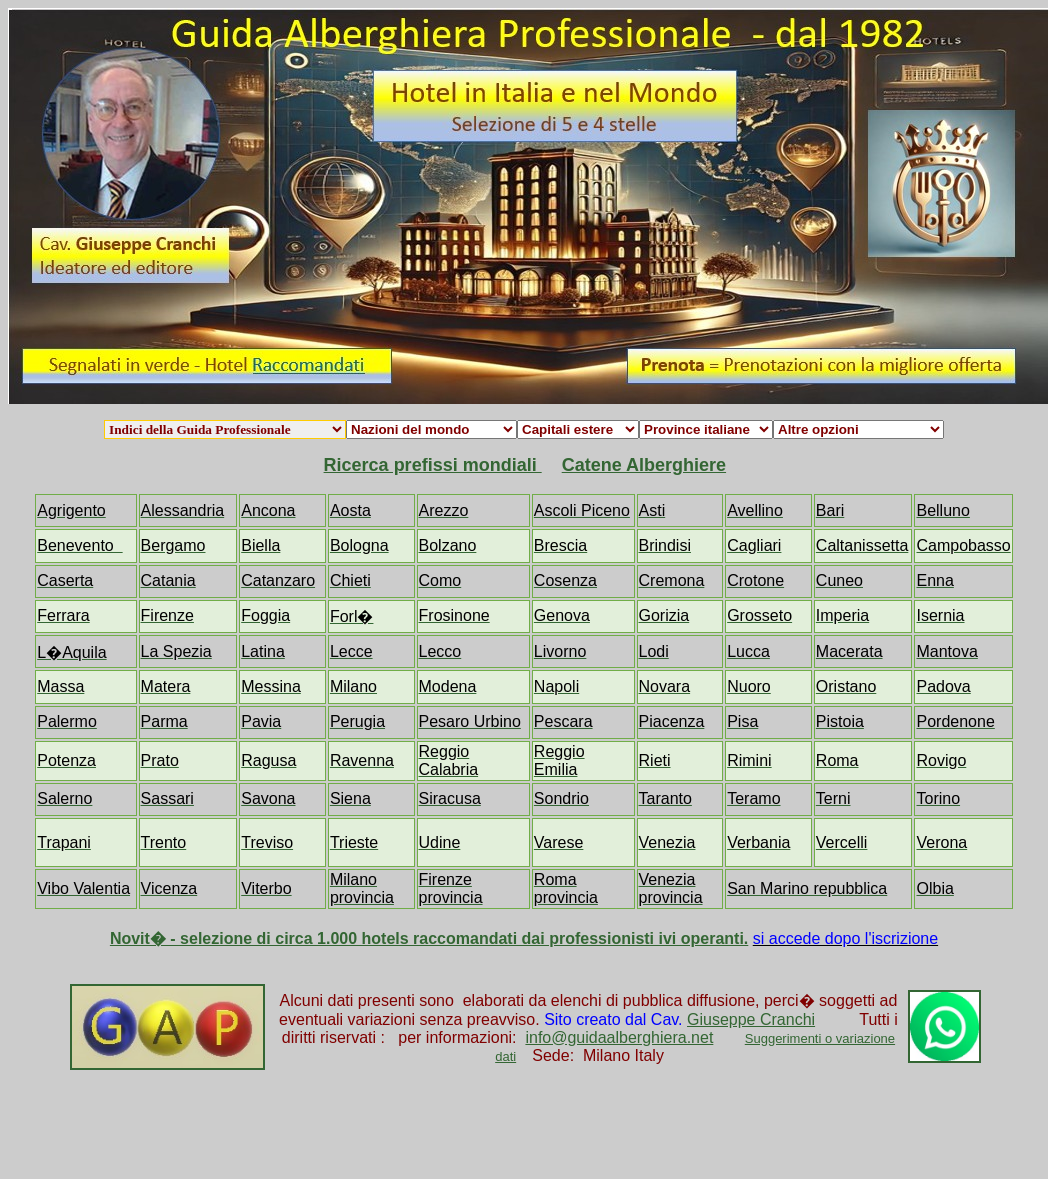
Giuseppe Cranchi (751, 1019)
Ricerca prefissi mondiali (433, 465)
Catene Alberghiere (644, 465)
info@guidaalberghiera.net (619, 1037)
